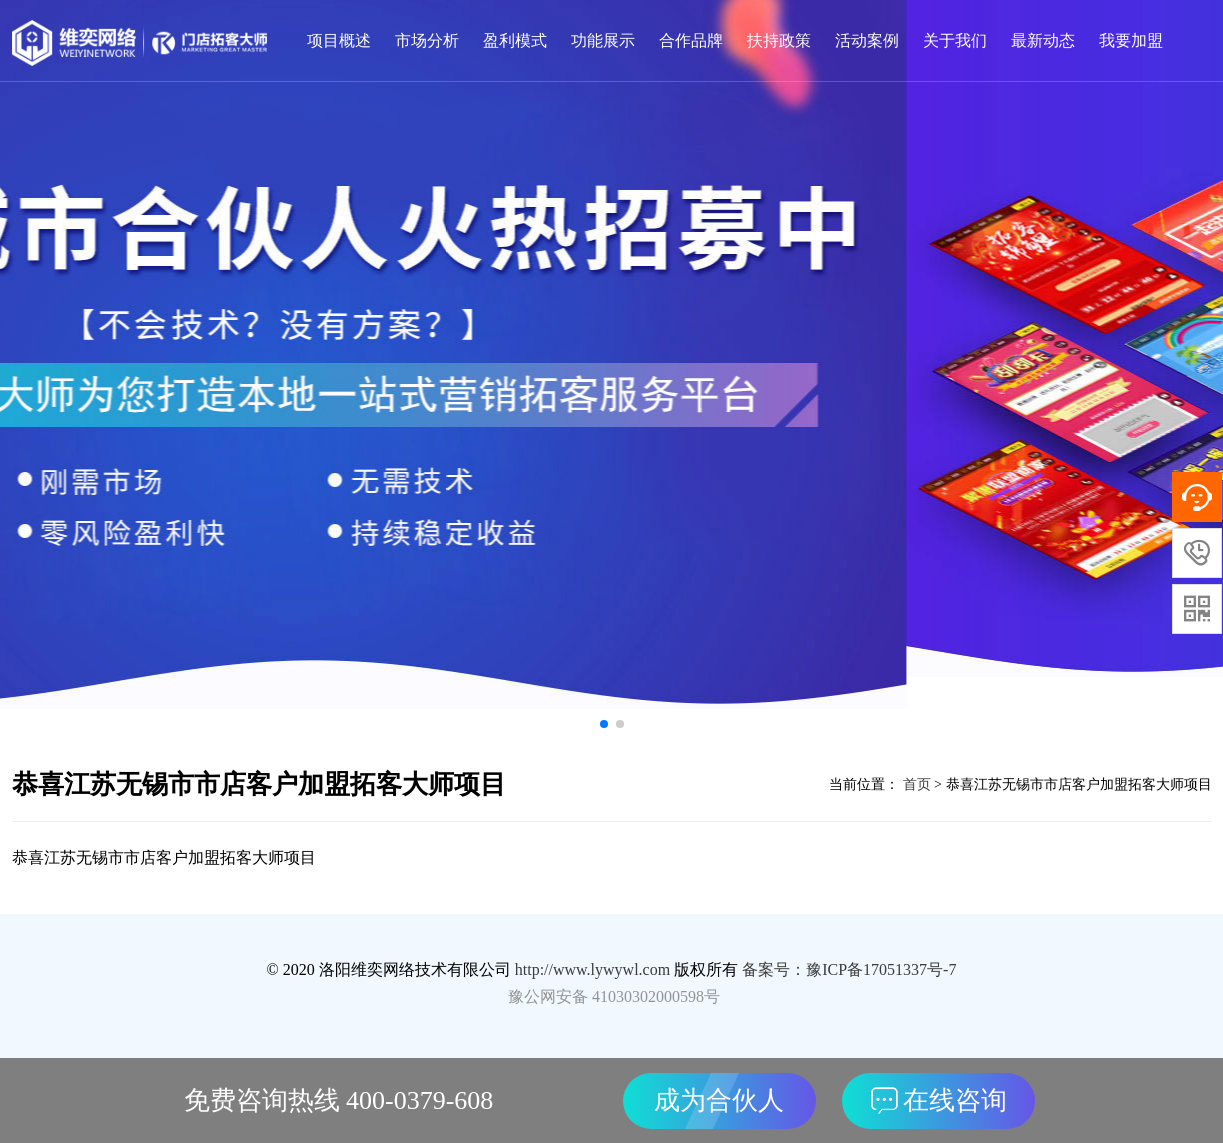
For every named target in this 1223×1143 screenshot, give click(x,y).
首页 (915, 784)
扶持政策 (779, 40)
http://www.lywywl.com (592, 969)
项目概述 (339, 40)
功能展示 (603, 40)
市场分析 (427, 40)
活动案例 (867, 40)
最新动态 (1043, 40)
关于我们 (955, 40)
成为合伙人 (719, 1100)
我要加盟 (1131, 40)
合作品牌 (691, 40)
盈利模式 (515, 40)
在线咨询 (939, 1100)
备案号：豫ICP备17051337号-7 (849, 969)
